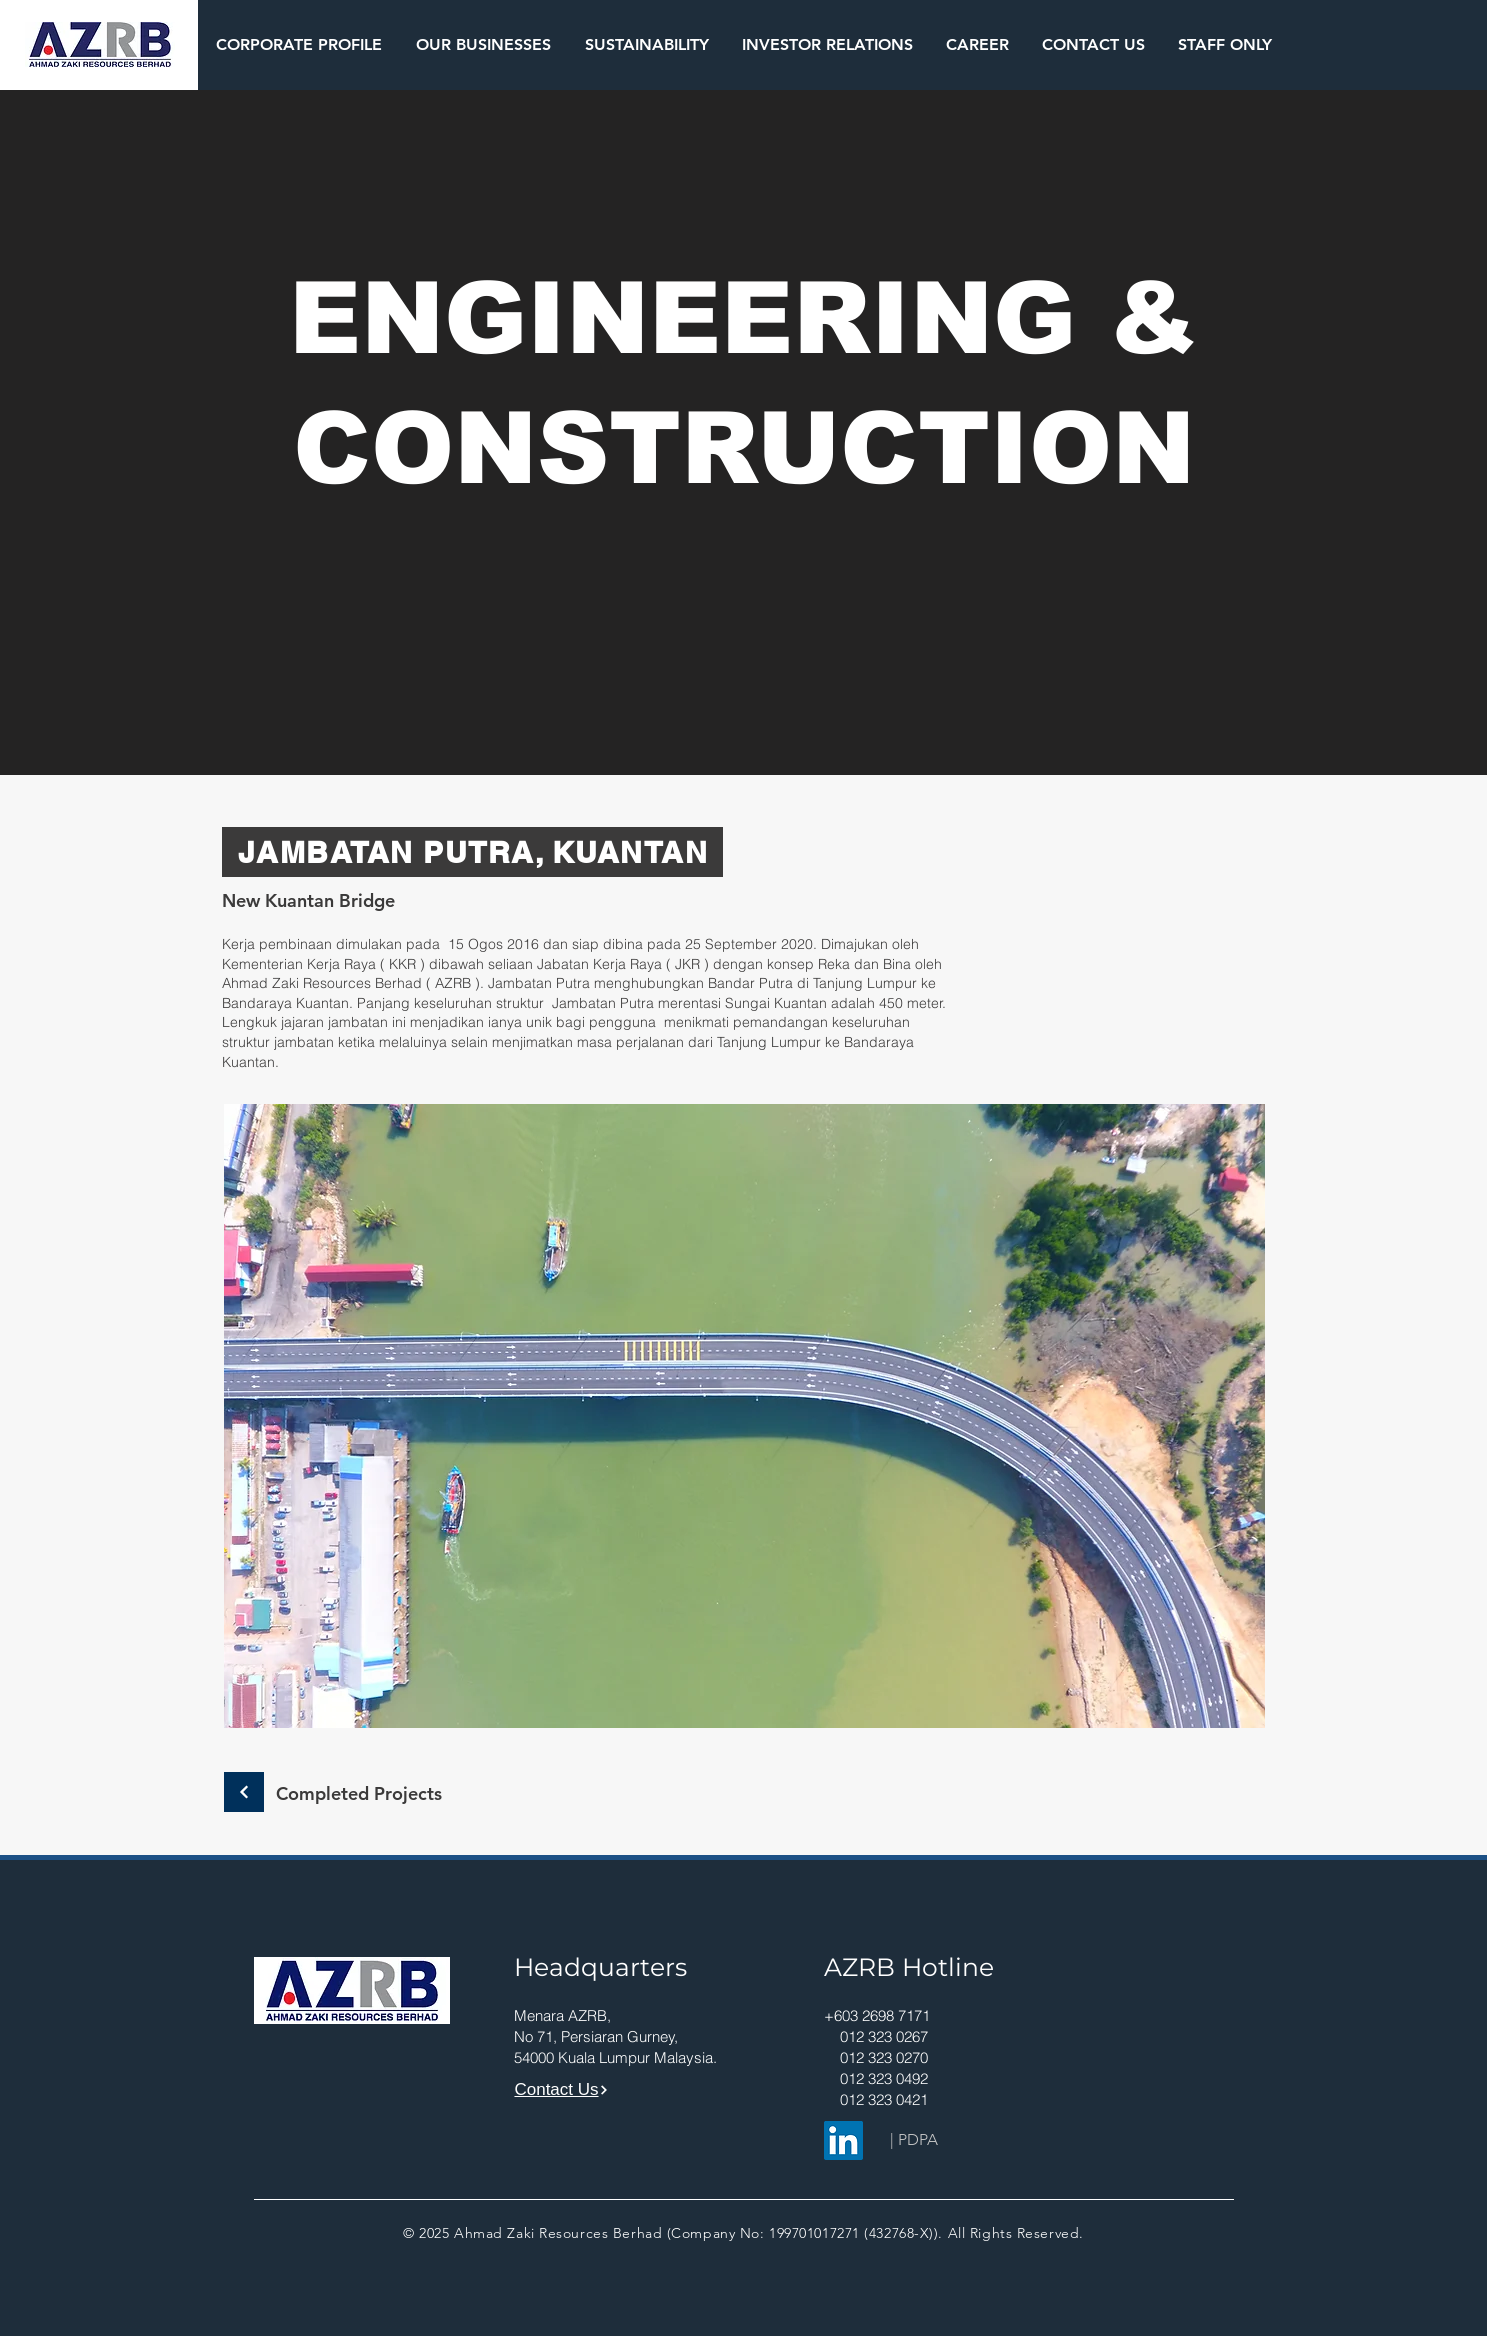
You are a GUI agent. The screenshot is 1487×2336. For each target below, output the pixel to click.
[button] (299, 44)
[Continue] (244, 1792)
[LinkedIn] (843, 2140)
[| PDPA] (914, 2140)
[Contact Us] (562, 2090)
